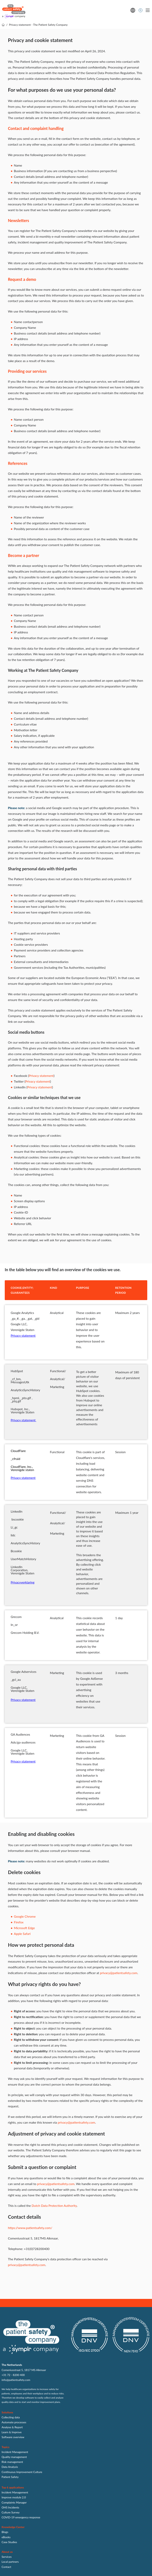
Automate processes (14, 2422)
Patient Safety (10, 2477)
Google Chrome (25, 1916)
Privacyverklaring (22, 1582)
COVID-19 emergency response (21, 2517)
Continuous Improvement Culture (22, 2472)
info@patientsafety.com (16, 2380)
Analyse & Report (12, 2427)
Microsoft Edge (24, 1928)
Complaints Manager (14, 2502)
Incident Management (15, 2452)
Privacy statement (41, 1075)
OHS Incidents (10, 2507)
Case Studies (9, 2542)
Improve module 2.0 (14, 2497)
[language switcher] (132, 10)
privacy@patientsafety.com (118, 1973)
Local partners (10, 2561)
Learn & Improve (12, 2432)
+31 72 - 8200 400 (13, 2375)
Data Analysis (10, 2466)
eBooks (6, 2537)
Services (7, 2556)
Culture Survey (11, 2512)
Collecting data (11, 2417)
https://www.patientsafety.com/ (30, 2228)
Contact (6, 2566)
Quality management (14, 2457)
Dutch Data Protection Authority (54, 2205)
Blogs (5, 2532)
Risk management (12, 2462)
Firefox (19, 1922)
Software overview (13, 2437)
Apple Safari (22, 1933)
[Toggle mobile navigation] (147, 10)
